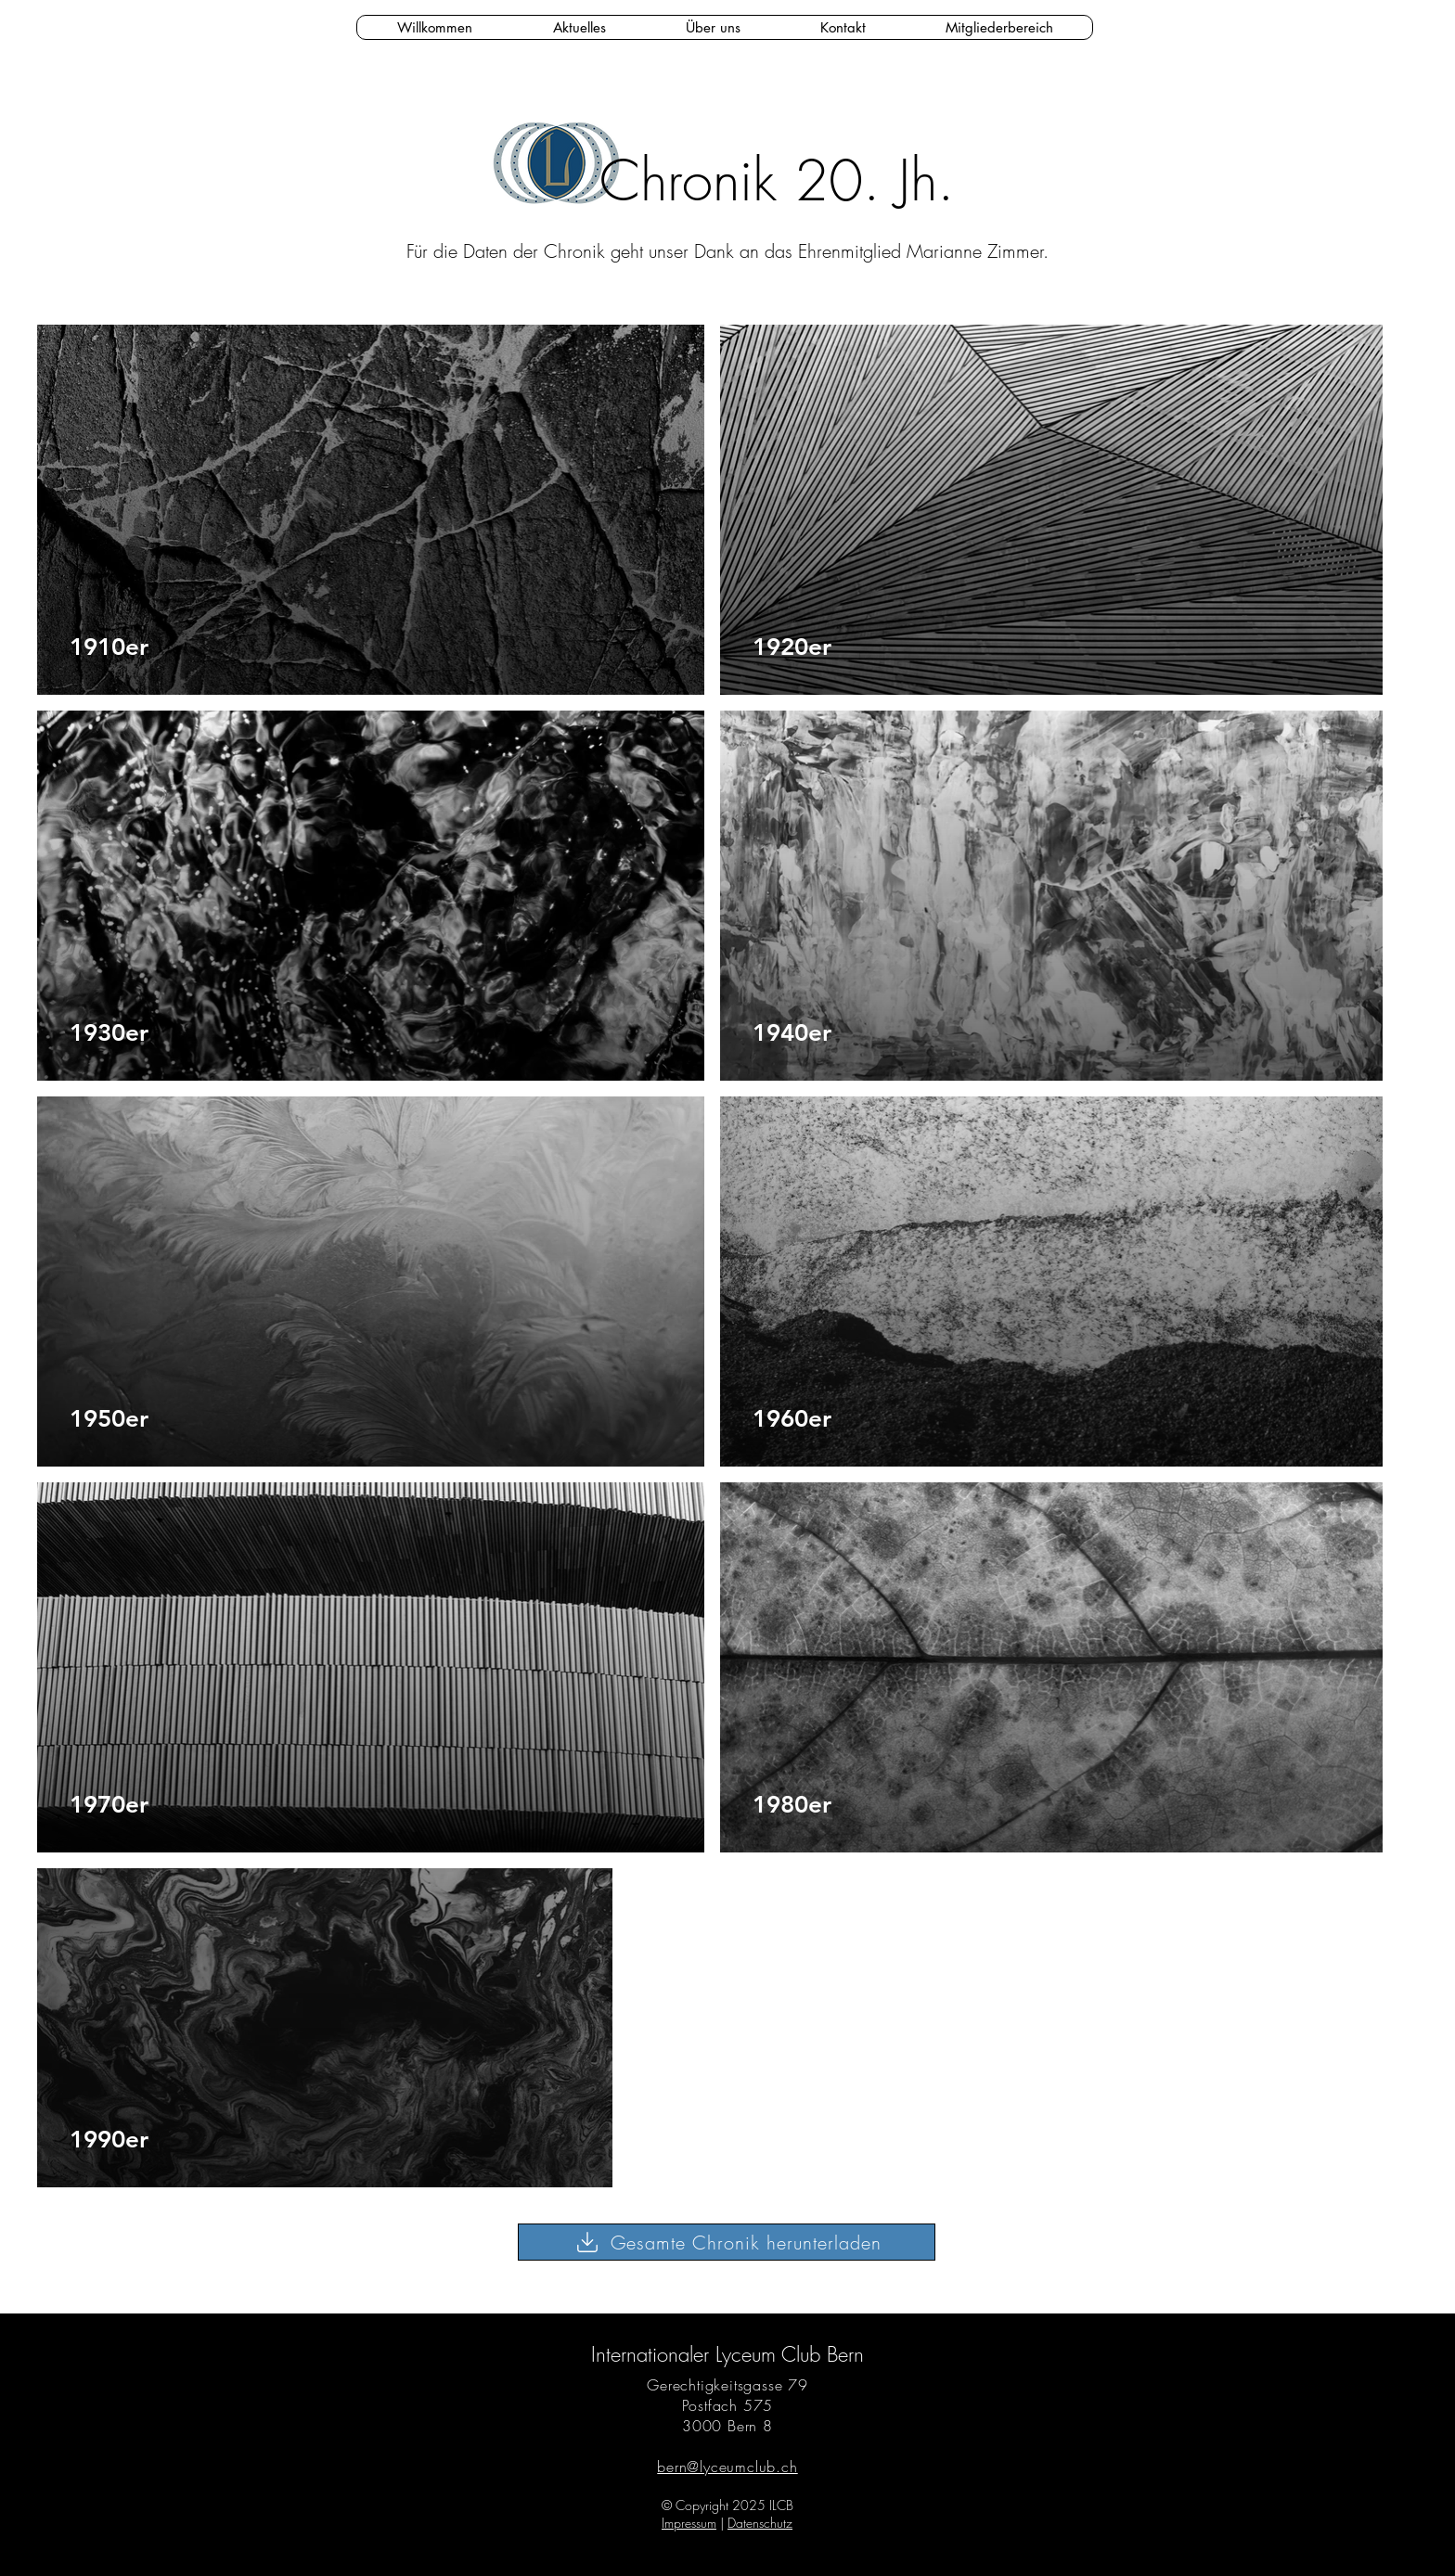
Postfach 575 (728, 2405)
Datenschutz (760, 2522)
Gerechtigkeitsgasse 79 (727, 2385)
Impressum (689, 2522)
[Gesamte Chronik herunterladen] (726, 2242)
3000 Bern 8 (727, 2426)
